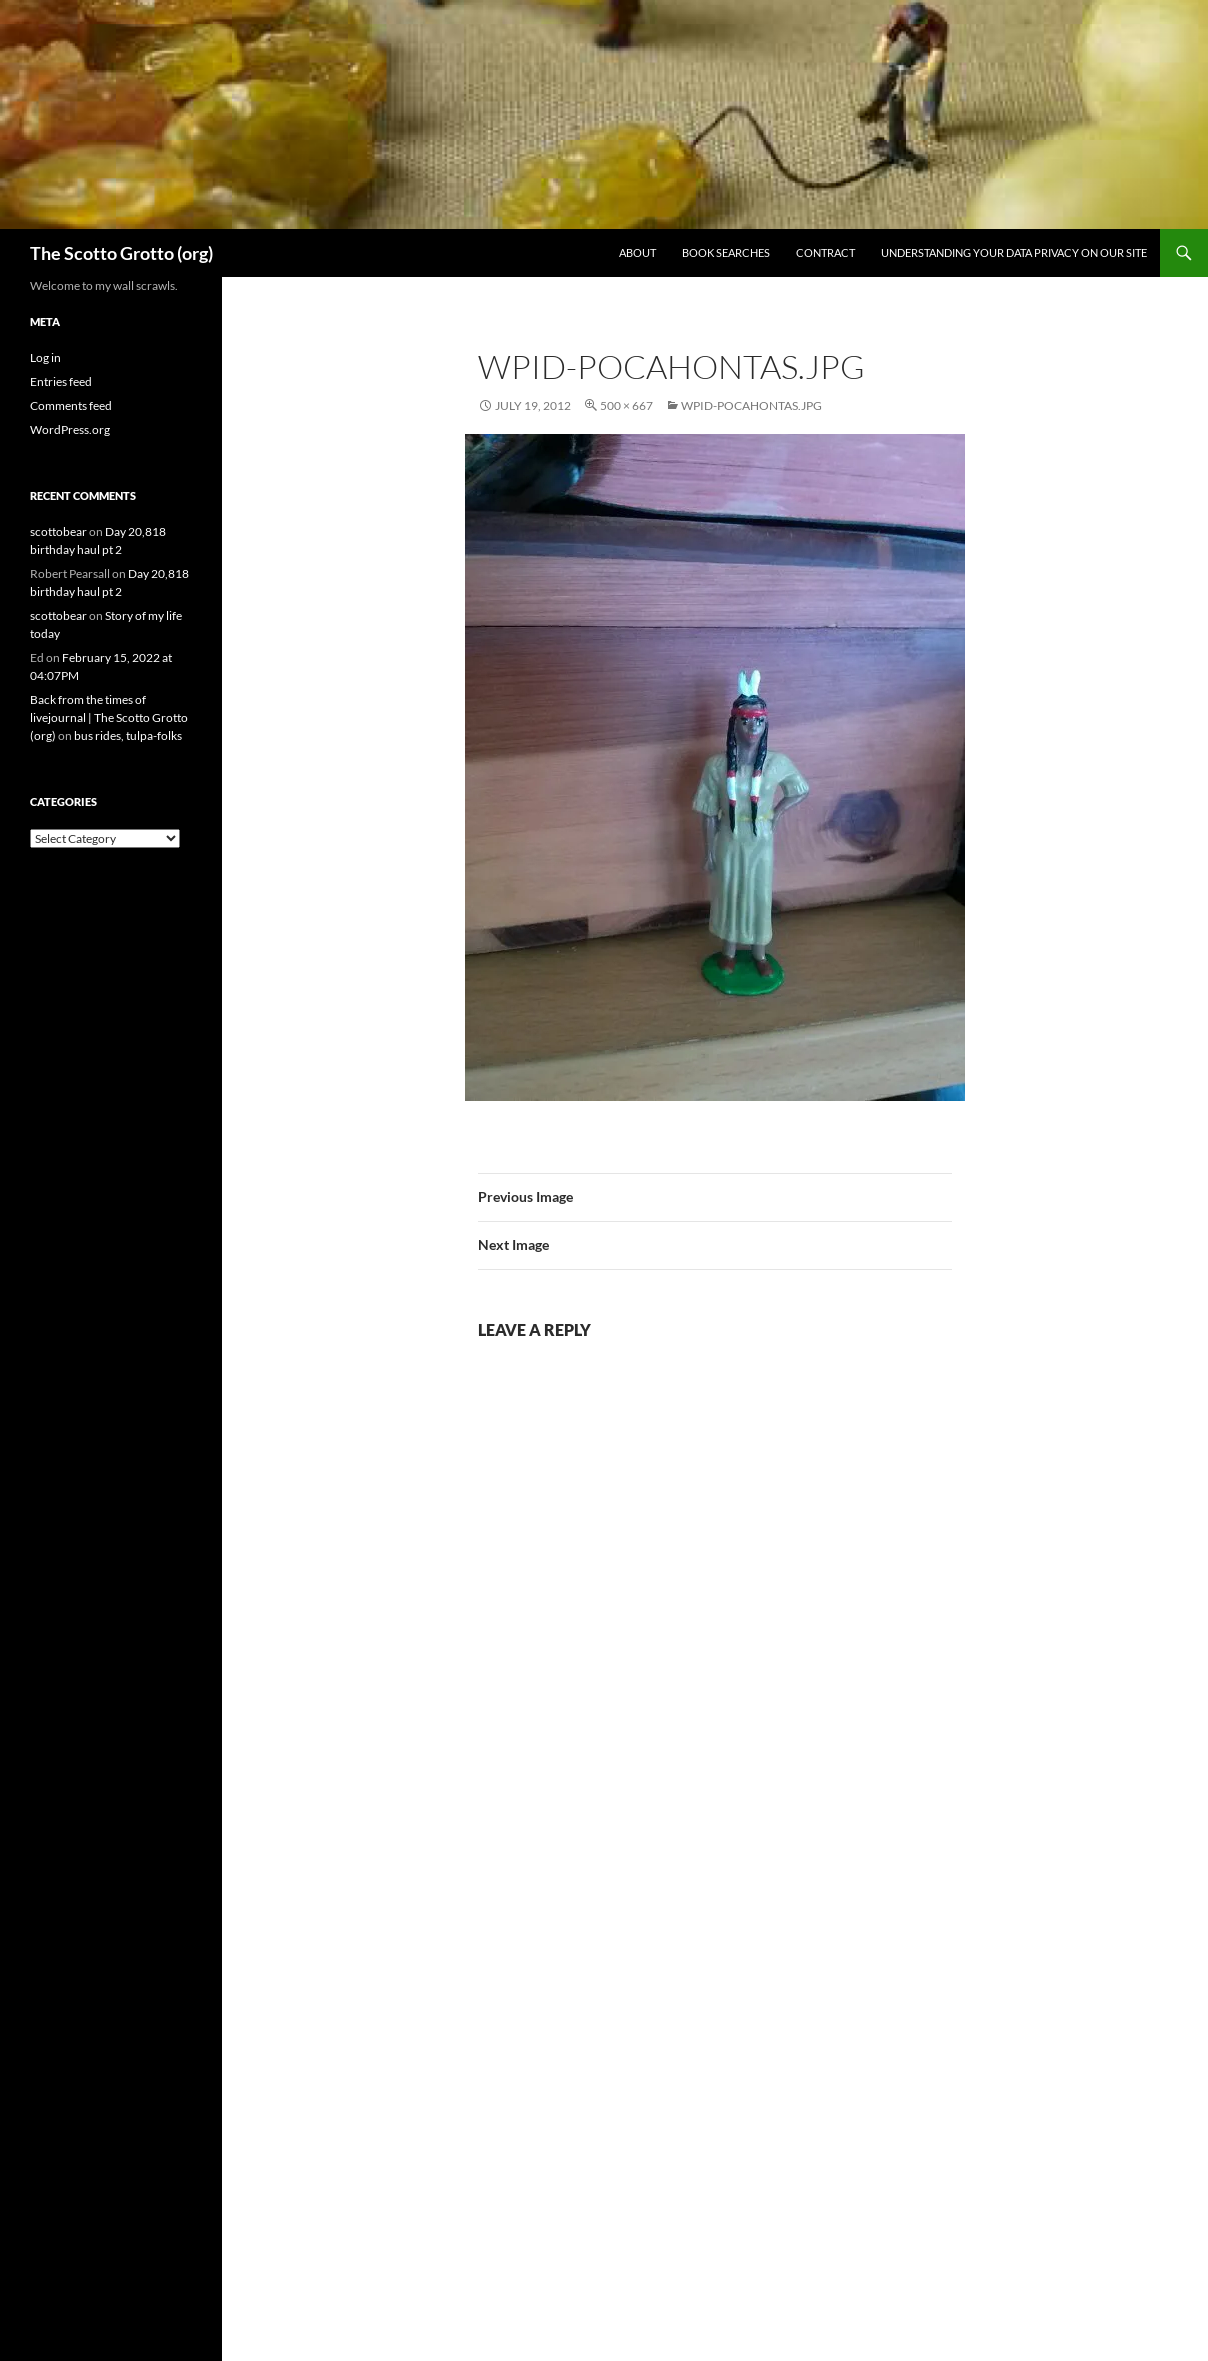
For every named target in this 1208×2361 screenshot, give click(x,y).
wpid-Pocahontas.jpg (751, 405)
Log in (45, 357)
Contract (825, 252)
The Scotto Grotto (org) (121, 253)
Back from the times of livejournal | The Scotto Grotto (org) (109, 717)
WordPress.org (70, 429)
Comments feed (71, 405)
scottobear (58, 531)
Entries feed (61, 381)
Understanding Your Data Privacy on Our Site (1014, 252)
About (637, 252)
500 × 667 (626, 405)
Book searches (726, 252)
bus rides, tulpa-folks (128, 735)
